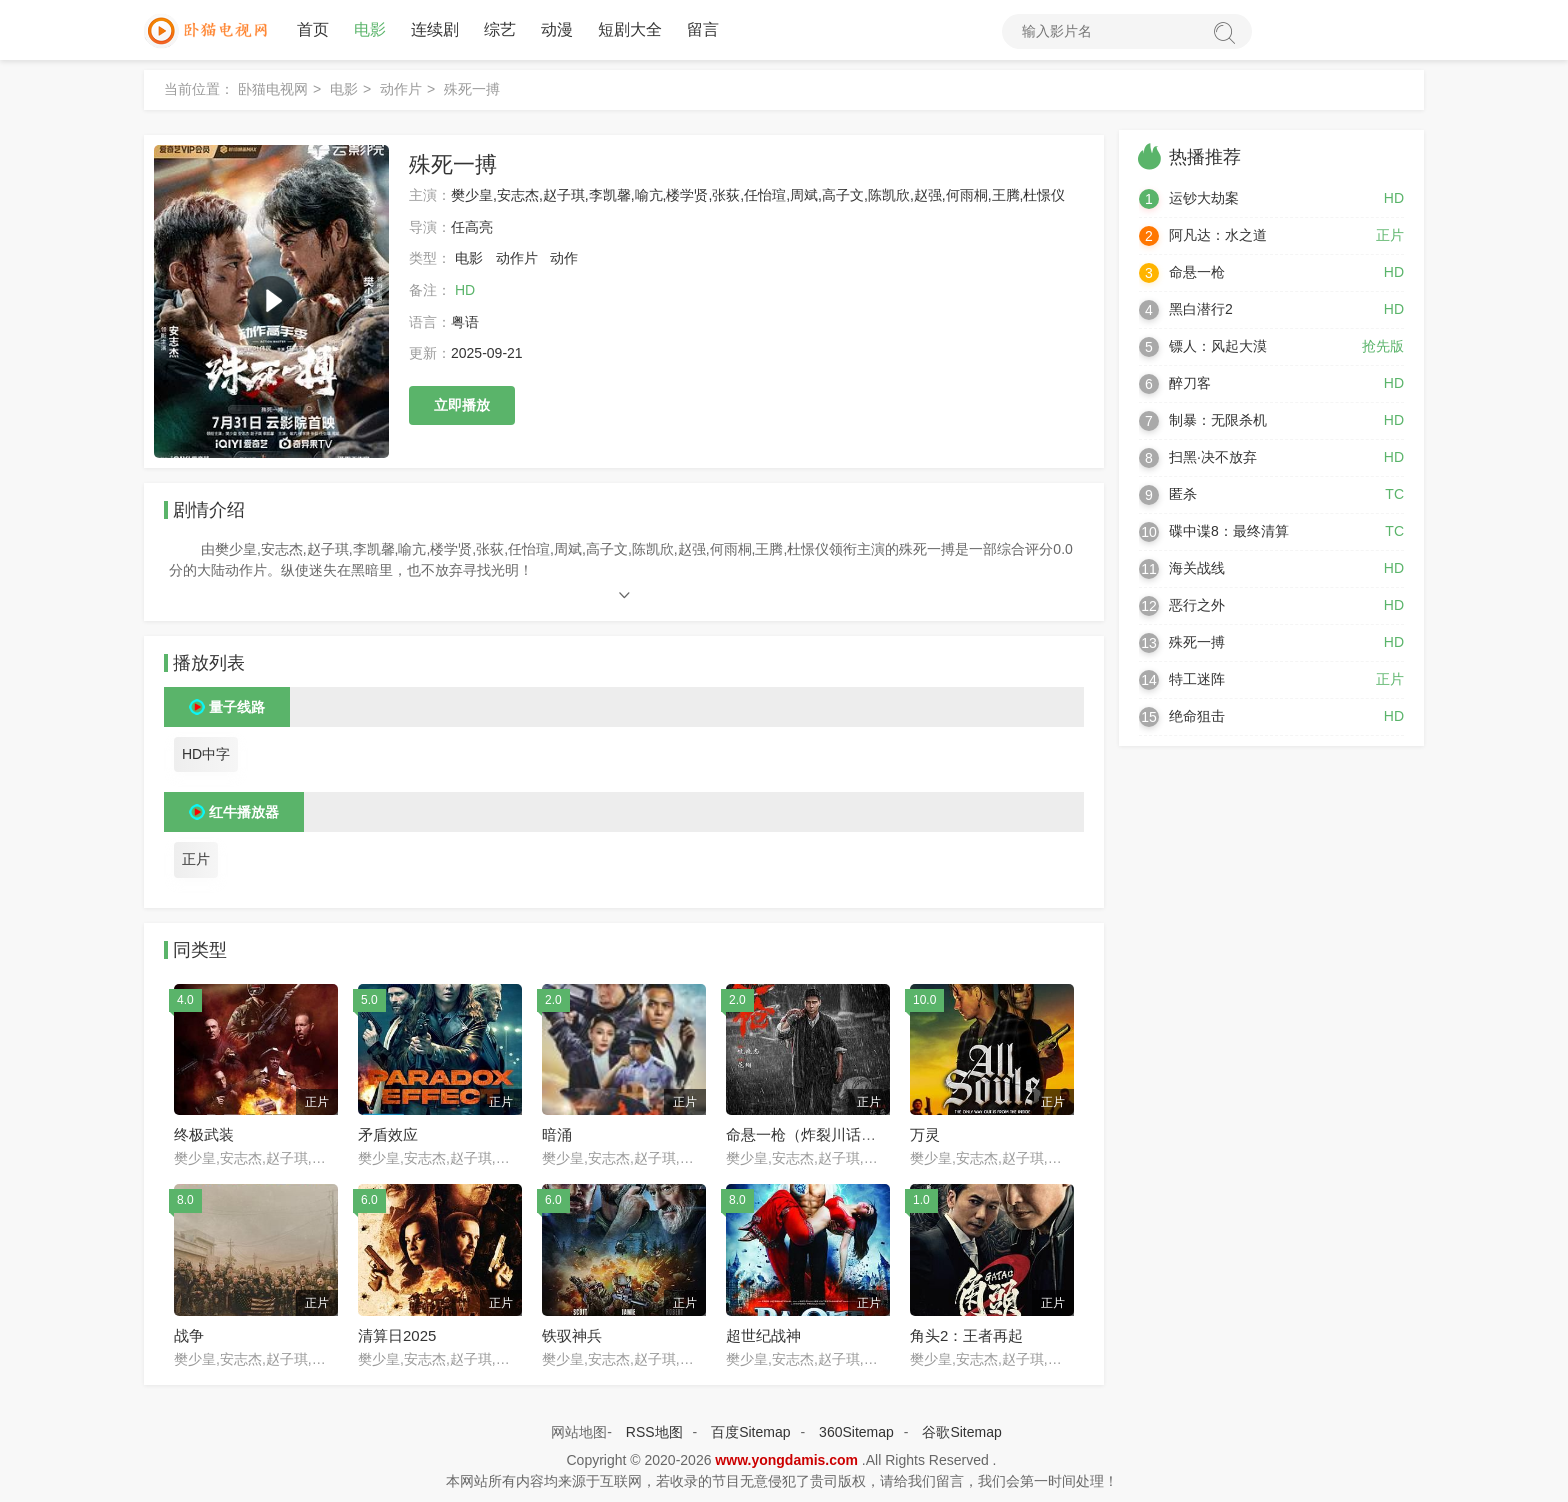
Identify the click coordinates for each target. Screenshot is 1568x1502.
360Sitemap (856, 1432)
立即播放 (462, 405)
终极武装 (204, 1134)
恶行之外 (1197, 605)
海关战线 (1197, 568)
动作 (564, 258)
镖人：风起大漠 (1218, 346)
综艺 (500, 29)
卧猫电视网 (273, 89)
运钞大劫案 (1204, 198)
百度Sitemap (750, 1432)
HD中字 (206, 754)
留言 (703, 29)
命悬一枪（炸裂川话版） (808, 1134)
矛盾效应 (388, 1134)
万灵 (925, 1134)
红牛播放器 (244, 812)
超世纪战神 (763, 1335)
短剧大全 (630, 29)
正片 (196, 859)
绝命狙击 (1197, 716)
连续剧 (435, 29)
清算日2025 (397, 1335)
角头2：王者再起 (966, 1335)
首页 (313, 29)
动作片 (401, 89)
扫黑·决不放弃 (1213, 457)
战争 (189, 1335)
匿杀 (1183, 494)
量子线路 (237, 707)
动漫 (557, 29)
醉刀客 (1190, 383)
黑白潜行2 (1201, 309)
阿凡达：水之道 (1218, 235)
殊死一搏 (1197, 642)
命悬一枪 (1197, 272)
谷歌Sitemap (961, 1432)
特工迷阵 (1197, 679)
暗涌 (557, 1134)
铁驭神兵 (572, 1335)
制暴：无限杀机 (1218, 420)
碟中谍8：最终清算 (1229, 531)
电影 (370, 29)
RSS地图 (654, 1432)
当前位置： (199, 89)
